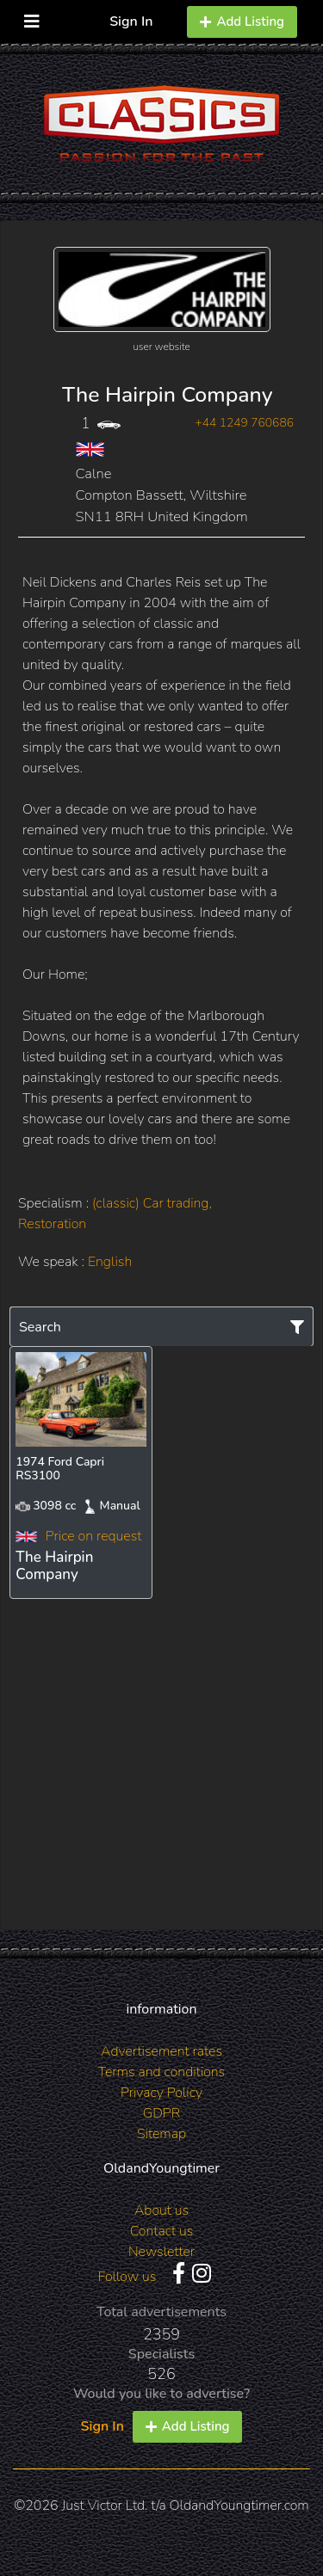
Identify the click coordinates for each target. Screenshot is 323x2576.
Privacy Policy (161, 2092)
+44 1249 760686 (244, 423)
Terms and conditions (161, 2072)
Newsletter (161, 2251)
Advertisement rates (161, 2051)
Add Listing (242, 21)
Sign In (130, 21)
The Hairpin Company (167, 394)
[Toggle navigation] (32, 17)
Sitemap (161, 2133)
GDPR (161, 2113)
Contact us (162, 2231)
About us (161, 2210)
